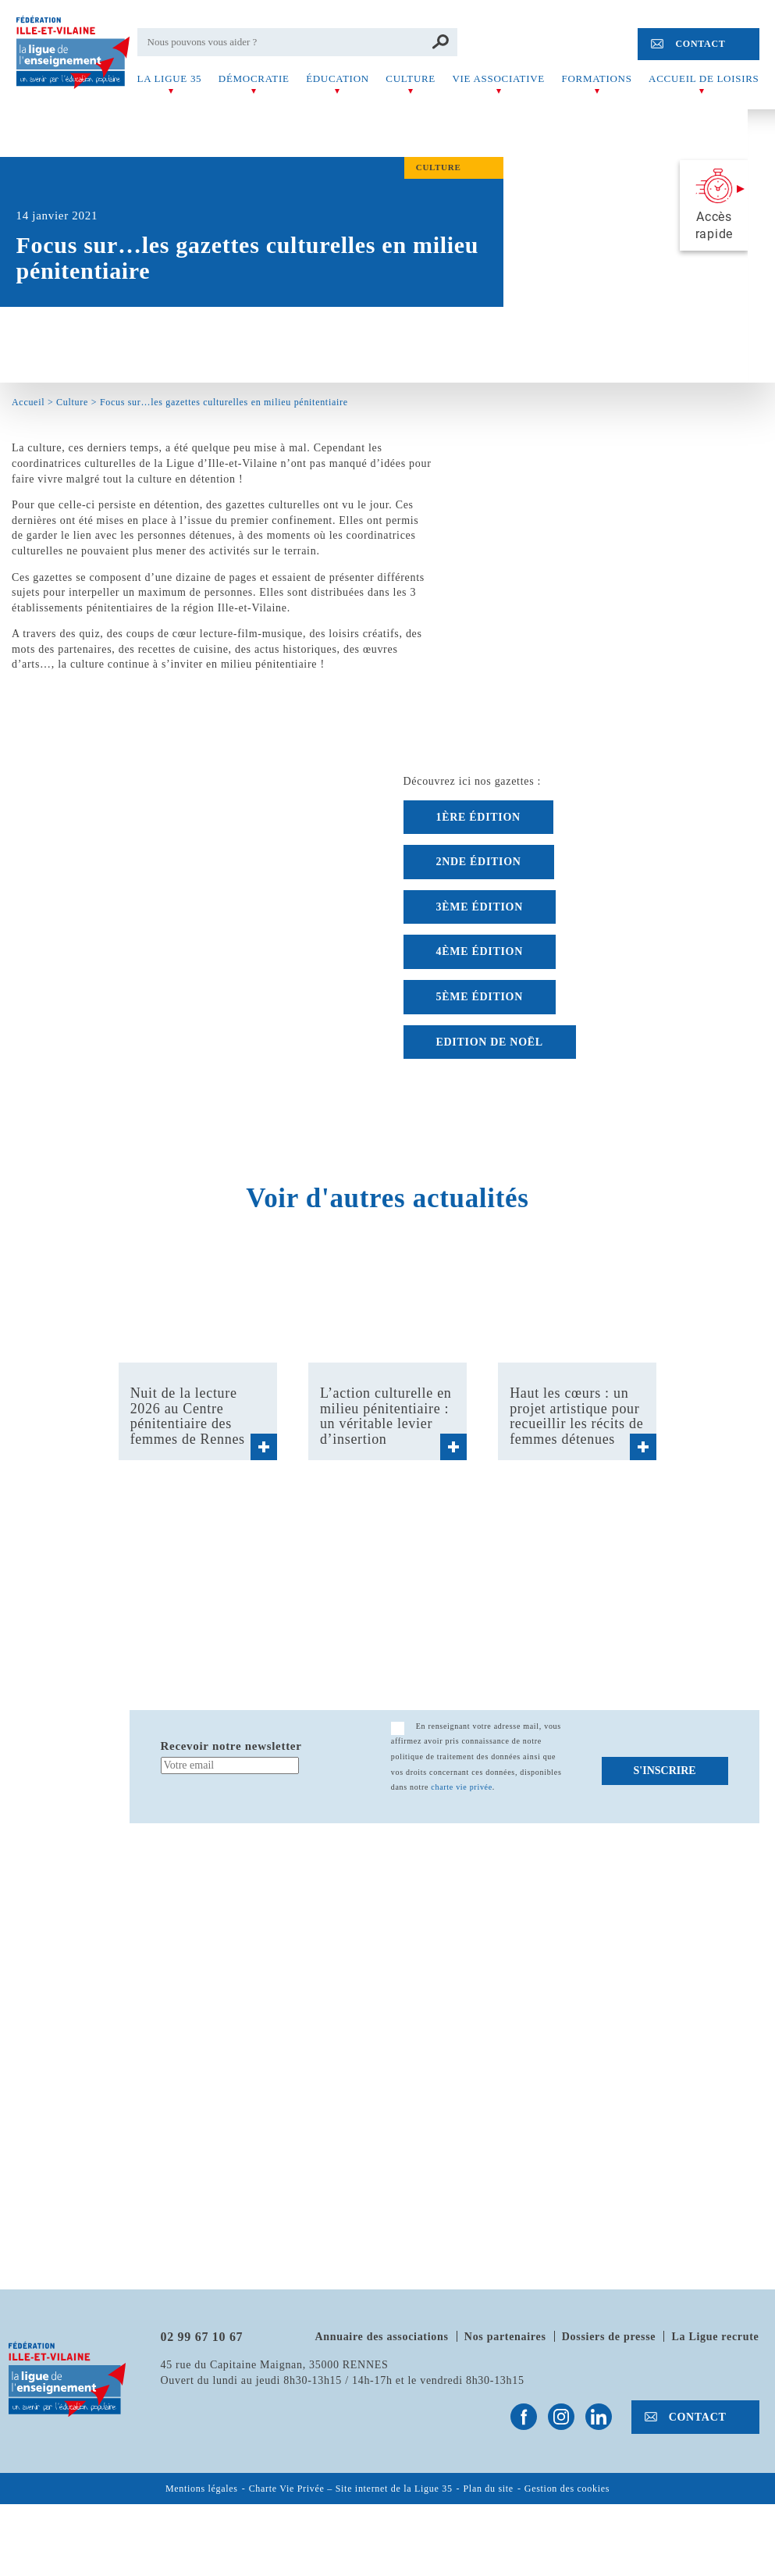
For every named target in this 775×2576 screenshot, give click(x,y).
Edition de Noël (489, 1042)
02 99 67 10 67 (202, 2336)
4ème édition (479, 951)
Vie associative (499, 78)
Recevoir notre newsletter (231, 1746)
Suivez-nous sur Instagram (561, 2416)
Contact (700, 43)
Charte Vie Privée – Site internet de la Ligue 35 (351, 2488)
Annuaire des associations (381, 2337)
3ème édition (479, 907)
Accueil (28, 402)
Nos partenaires (505, 2337)
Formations (597, 78)
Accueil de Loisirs (704, 78)
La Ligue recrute (715, 2337)
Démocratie (254, 78)
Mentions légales (201, 2488)
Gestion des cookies (567, 2488)
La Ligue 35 (169, 78)
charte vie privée (461, 1787)
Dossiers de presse (609, 2337)
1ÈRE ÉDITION (478, 817)
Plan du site (489, 2488)
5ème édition (479, 997)
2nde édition (478, 862)
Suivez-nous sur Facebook (523, 2416)
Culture (410, 78)
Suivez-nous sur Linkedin (598, 2416)
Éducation (337, 78)
